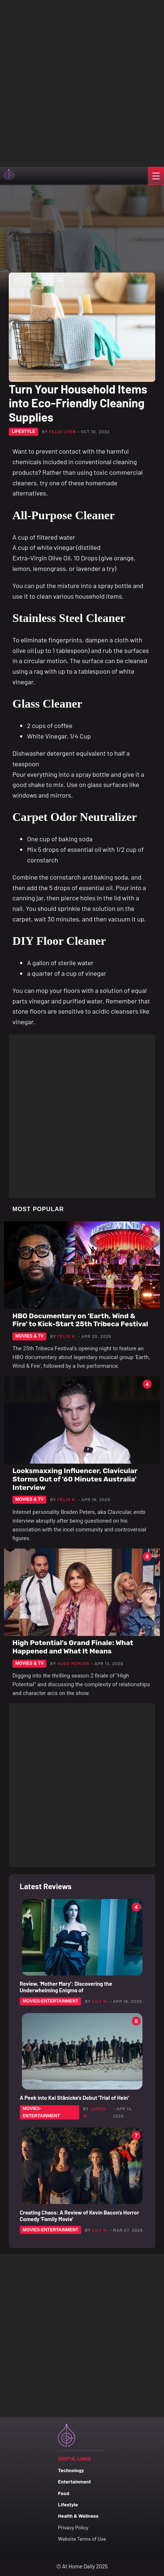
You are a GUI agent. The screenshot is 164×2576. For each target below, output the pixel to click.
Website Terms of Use (82, 2539)
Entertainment (74, 2481)
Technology (71, 2470)
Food (63, 2493)
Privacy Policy (73, 2527)
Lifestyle (68, 2504)
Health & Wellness (78, 2516)
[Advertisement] (82, 82)
